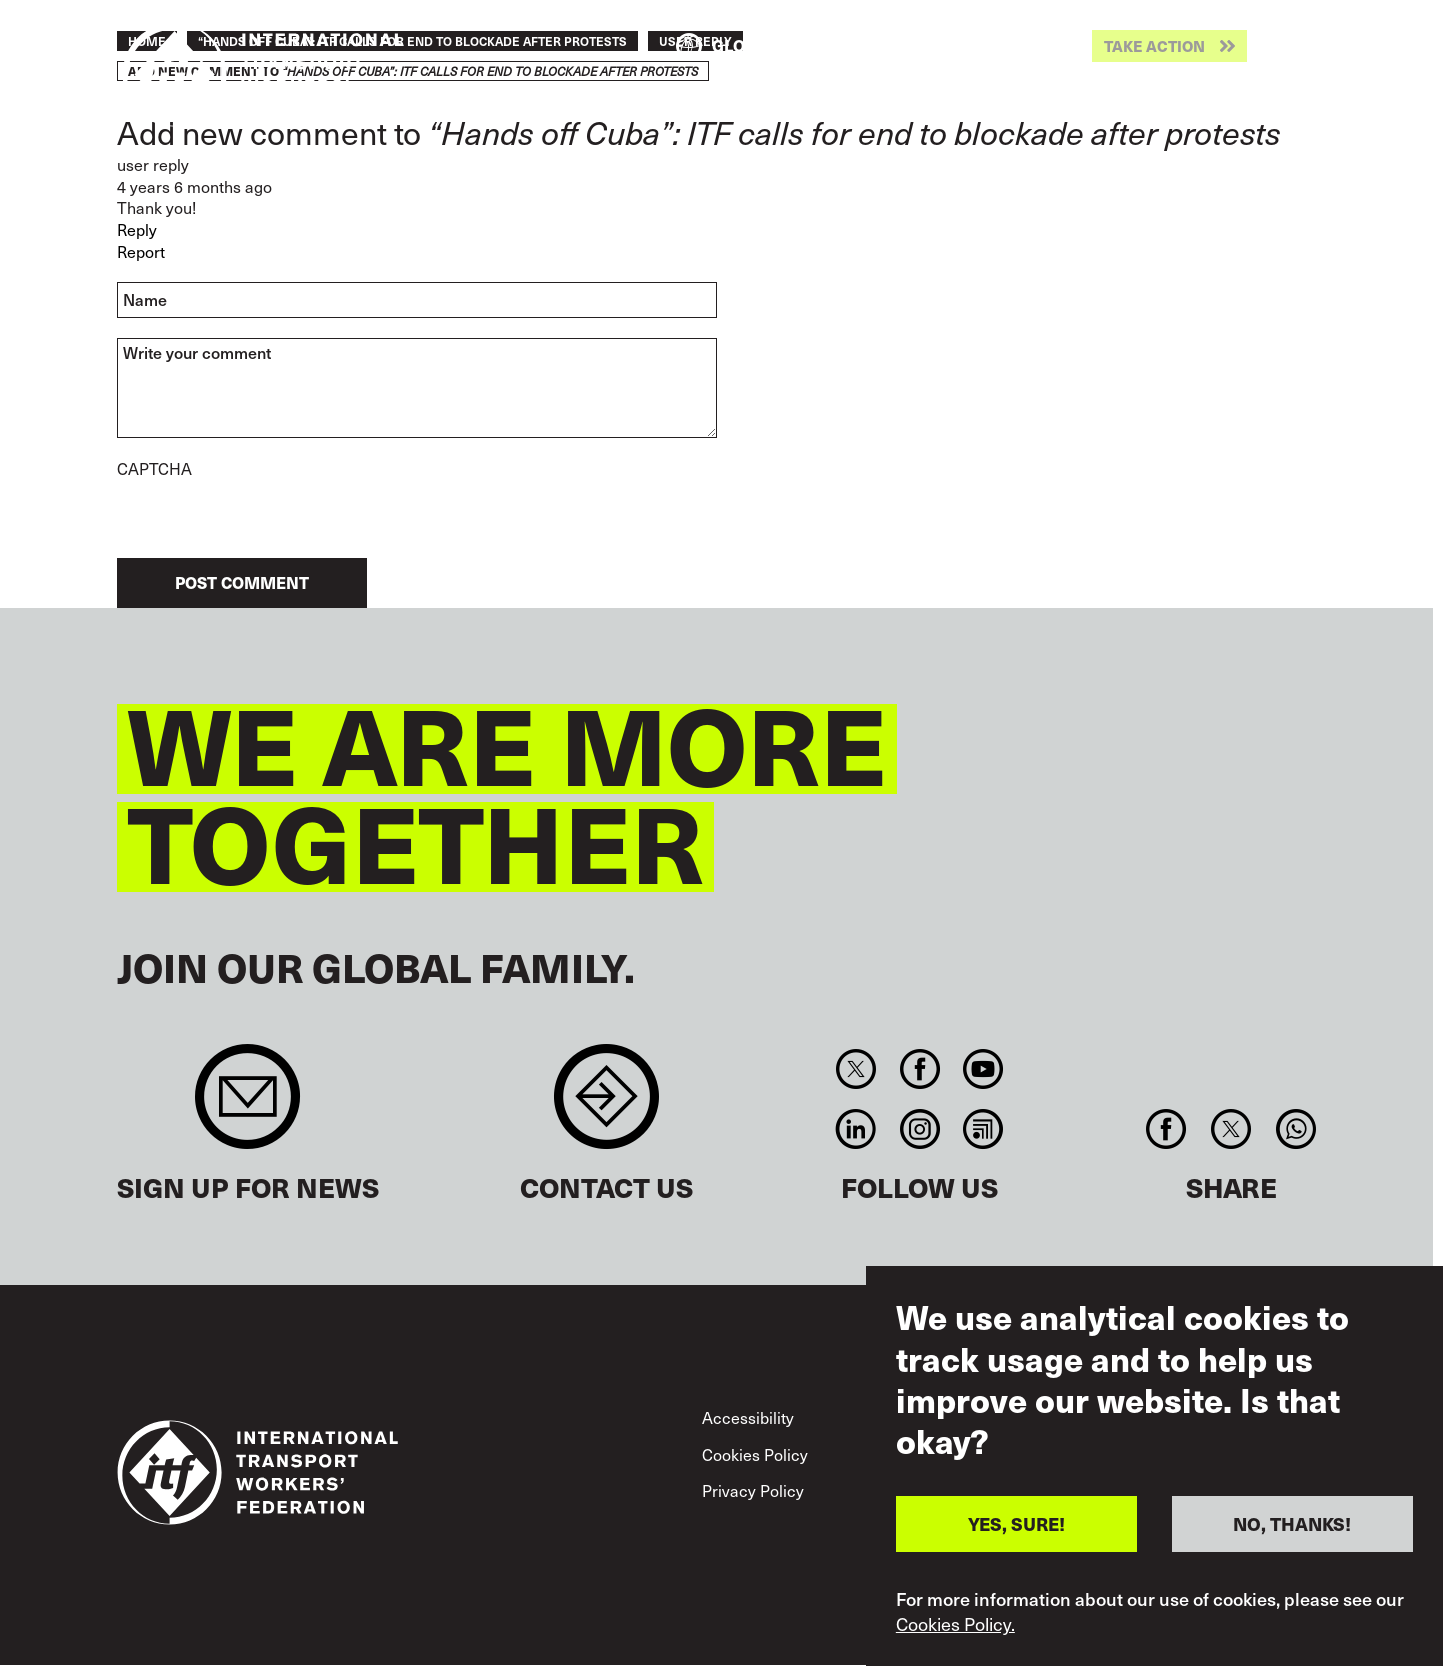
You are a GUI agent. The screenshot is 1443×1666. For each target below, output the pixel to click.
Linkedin (856, 1129)
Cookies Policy (755, 1454)
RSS (982, 1129)
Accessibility (748, 1417)
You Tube (982, 1069)
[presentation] (269, 519)
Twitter (856, 1069)
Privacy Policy (753, 1490)
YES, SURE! (1016, 1523)
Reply (137, 229)
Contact (606, 1106)
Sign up (247, 1106)
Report (141, 251)
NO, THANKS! (1292, 1523)
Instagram (919, 1129)
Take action (1154, 46)
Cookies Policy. (955, 1624)
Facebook (919, 1069)
